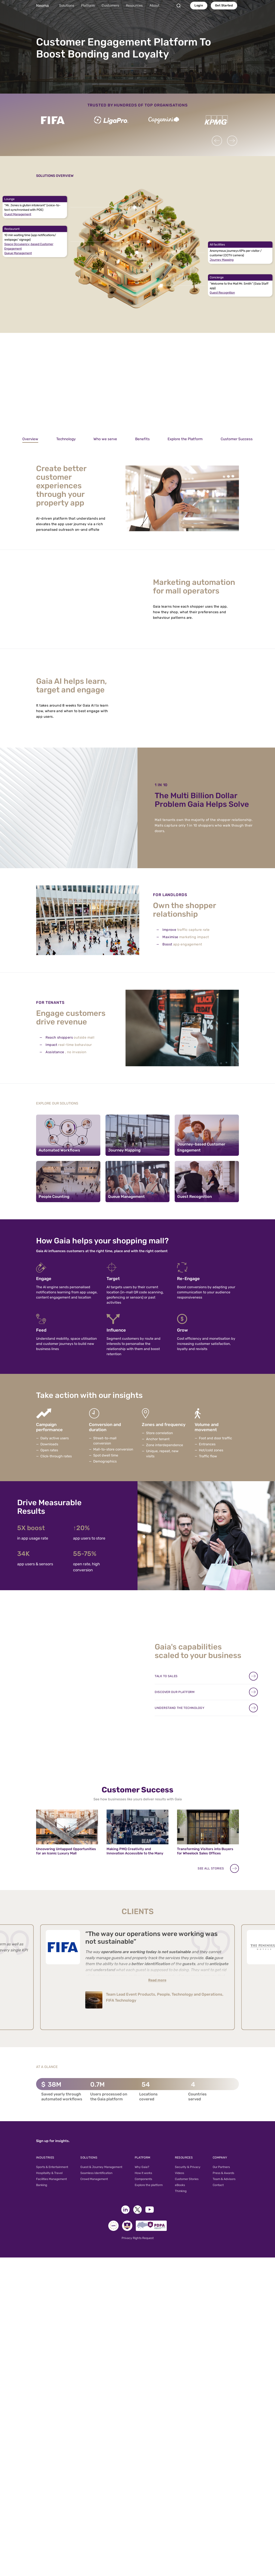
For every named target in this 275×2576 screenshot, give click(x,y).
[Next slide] (232, 141)
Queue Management (18, 253)
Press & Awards (223, 2173)
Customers (110, 5)
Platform (88, 5)
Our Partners (221, 2167)
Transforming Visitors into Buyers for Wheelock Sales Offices (205, 1851)
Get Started (224, 5)
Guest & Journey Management (101, 2167)
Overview (30, 439)
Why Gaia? (142, 2167)
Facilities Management (51, 2179)
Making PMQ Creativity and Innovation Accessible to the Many (135, 1851)
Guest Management (17, 214)
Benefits (142, 439)
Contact (218, 2185)
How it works (143, 2173)
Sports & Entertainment (52, 2167)
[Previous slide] (217, 141)
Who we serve (105, 439)
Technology (66, 439)
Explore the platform (149, 2185)
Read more (157, 1980)
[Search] (178, 5)
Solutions (66, 5)
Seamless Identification (96, 2173)
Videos (179, 2173)
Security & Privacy (187, 2167)
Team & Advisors (224, 2179)
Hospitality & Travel (49, 2173)
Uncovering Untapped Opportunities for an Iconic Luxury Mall (66, 1851)
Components (143, 2179)
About (154, 5)
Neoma (42, 5)
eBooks (180, 2185)
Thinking (180, 2191)
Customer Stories (187, 2179)
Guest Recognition (222, 292)
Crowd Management (94, 2179)
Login (198, 5)
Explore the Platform (185, 439)
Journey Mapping (222, 260)
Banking (41, 2185)
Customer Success (237, 439)
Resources (134, 5)
